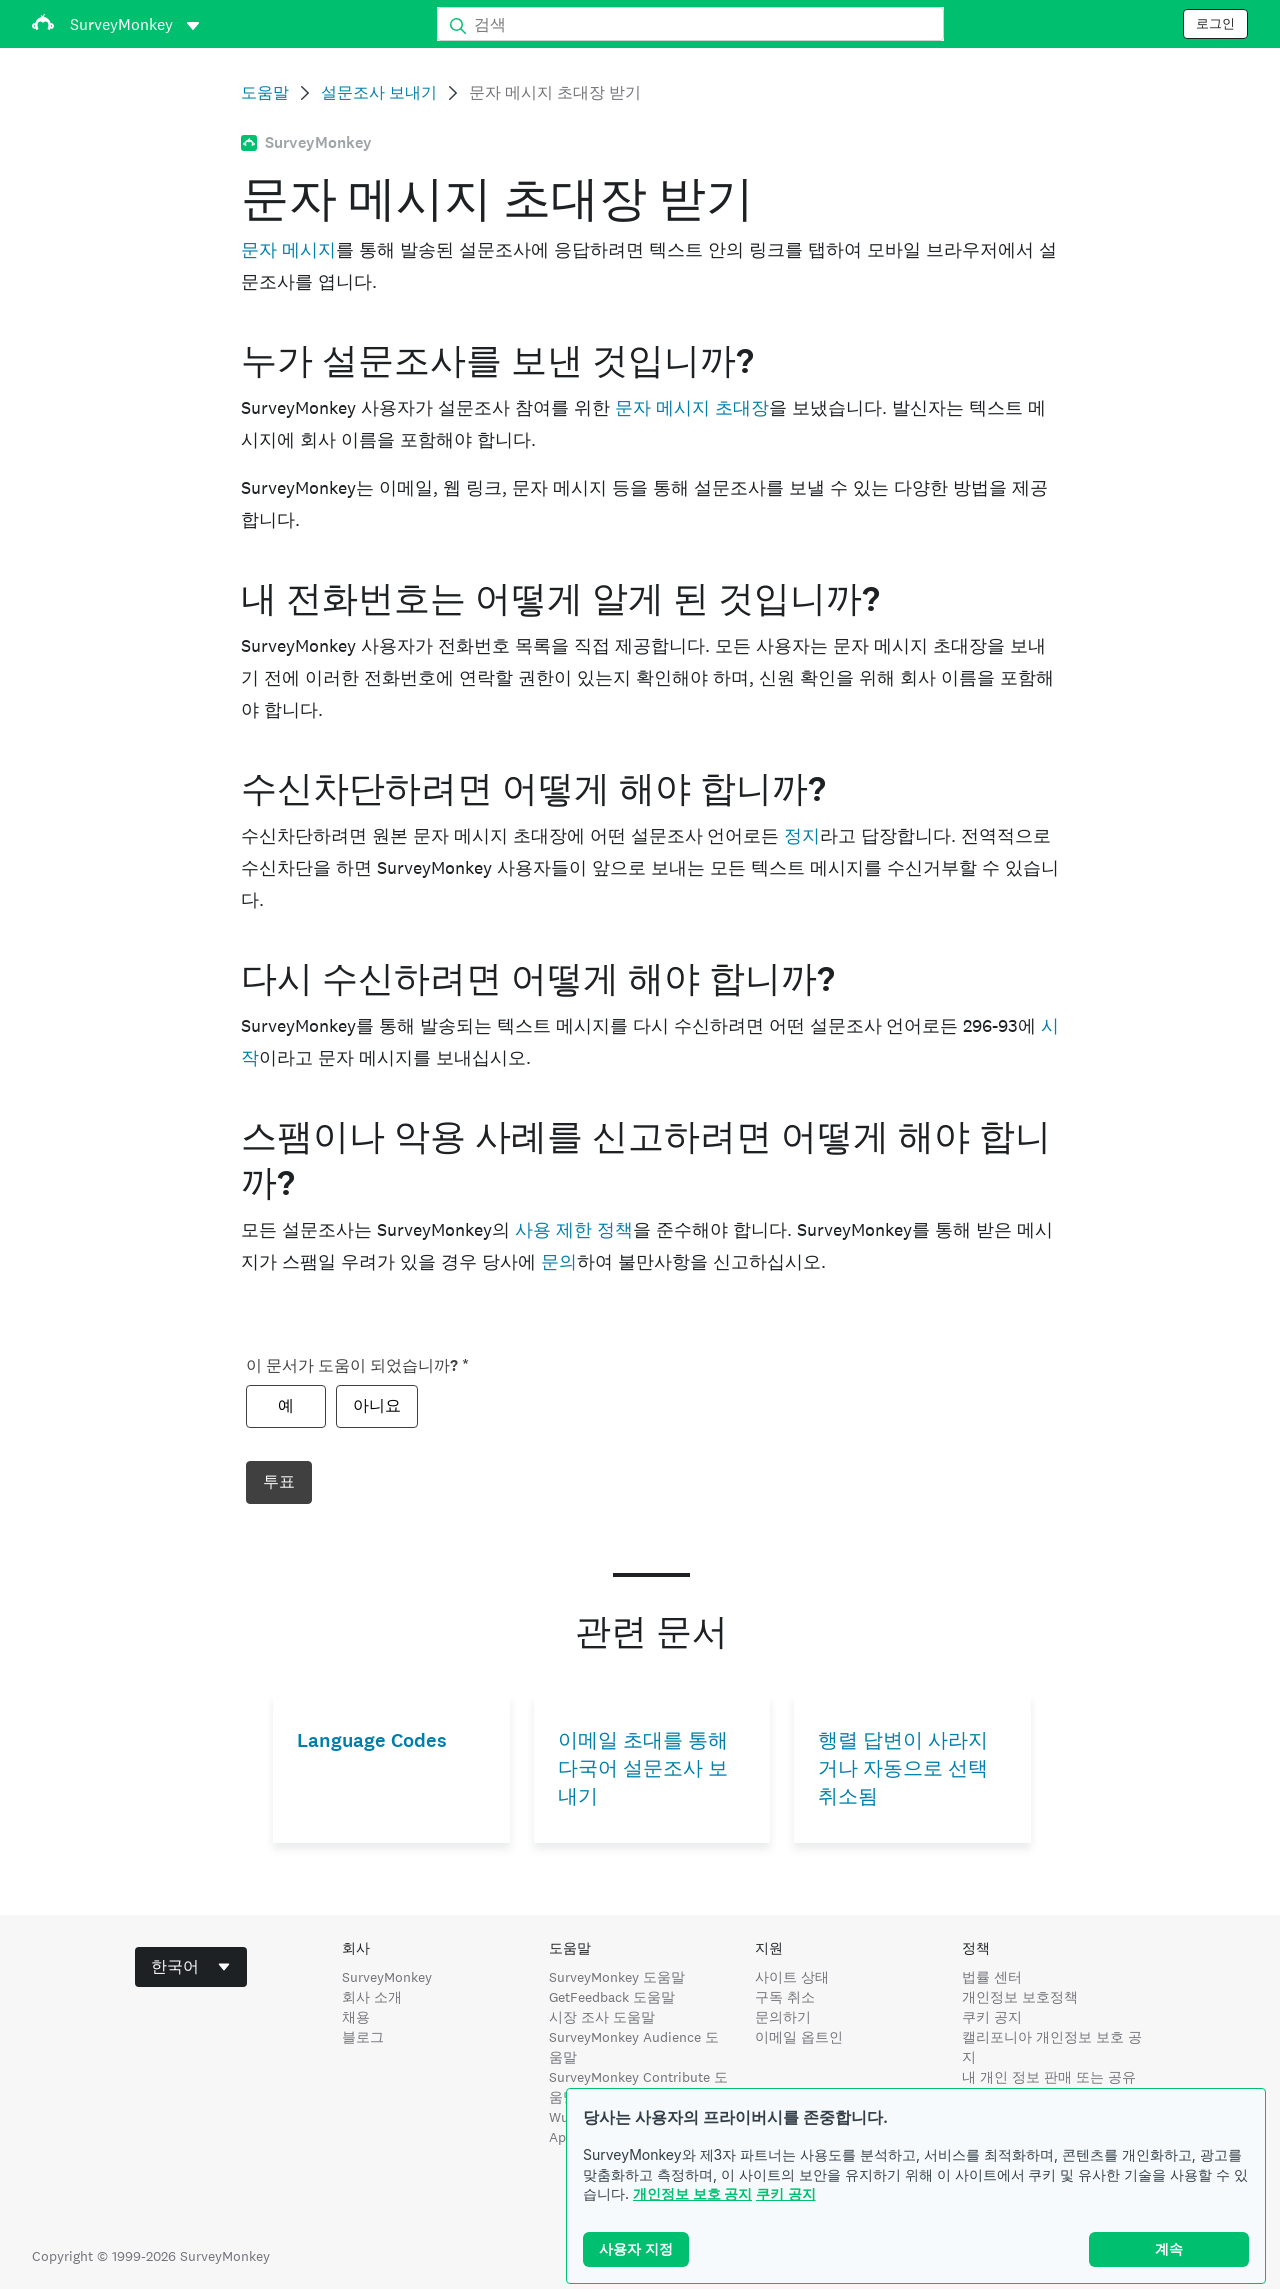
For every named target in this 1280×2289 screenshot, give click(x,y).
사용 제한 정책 (574, 1229)
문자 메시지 (288, 249)
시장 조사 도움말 (602, 2017)
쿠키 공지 (786, 2193)
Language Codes (372, 1740)
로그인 (1215, 24)
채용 (356, 2017)
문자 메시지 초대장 (692, 407)
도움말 (265, 92)
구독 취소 (785, 1997)
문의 (559, 1261)
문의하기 (783, 2017)
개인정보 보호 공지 (692, 2193)
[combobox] (191, 1967)
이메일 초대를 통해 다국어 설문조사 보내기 (643, 1768)
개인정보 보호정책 (1020, 1997)
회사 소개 (372, 1997)
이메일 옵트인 (799, 2037)
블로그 (363, 2037)
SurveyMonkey (387, 1977)
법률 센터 (992, 1977)
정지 (802, 835)
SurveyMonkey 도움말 (617, 1977)
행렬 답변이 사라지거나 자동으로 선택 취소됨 (903, 1768)
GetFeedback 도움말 (612, 1997)
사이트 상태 (792, 1977)
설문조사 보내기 (379, 92)
